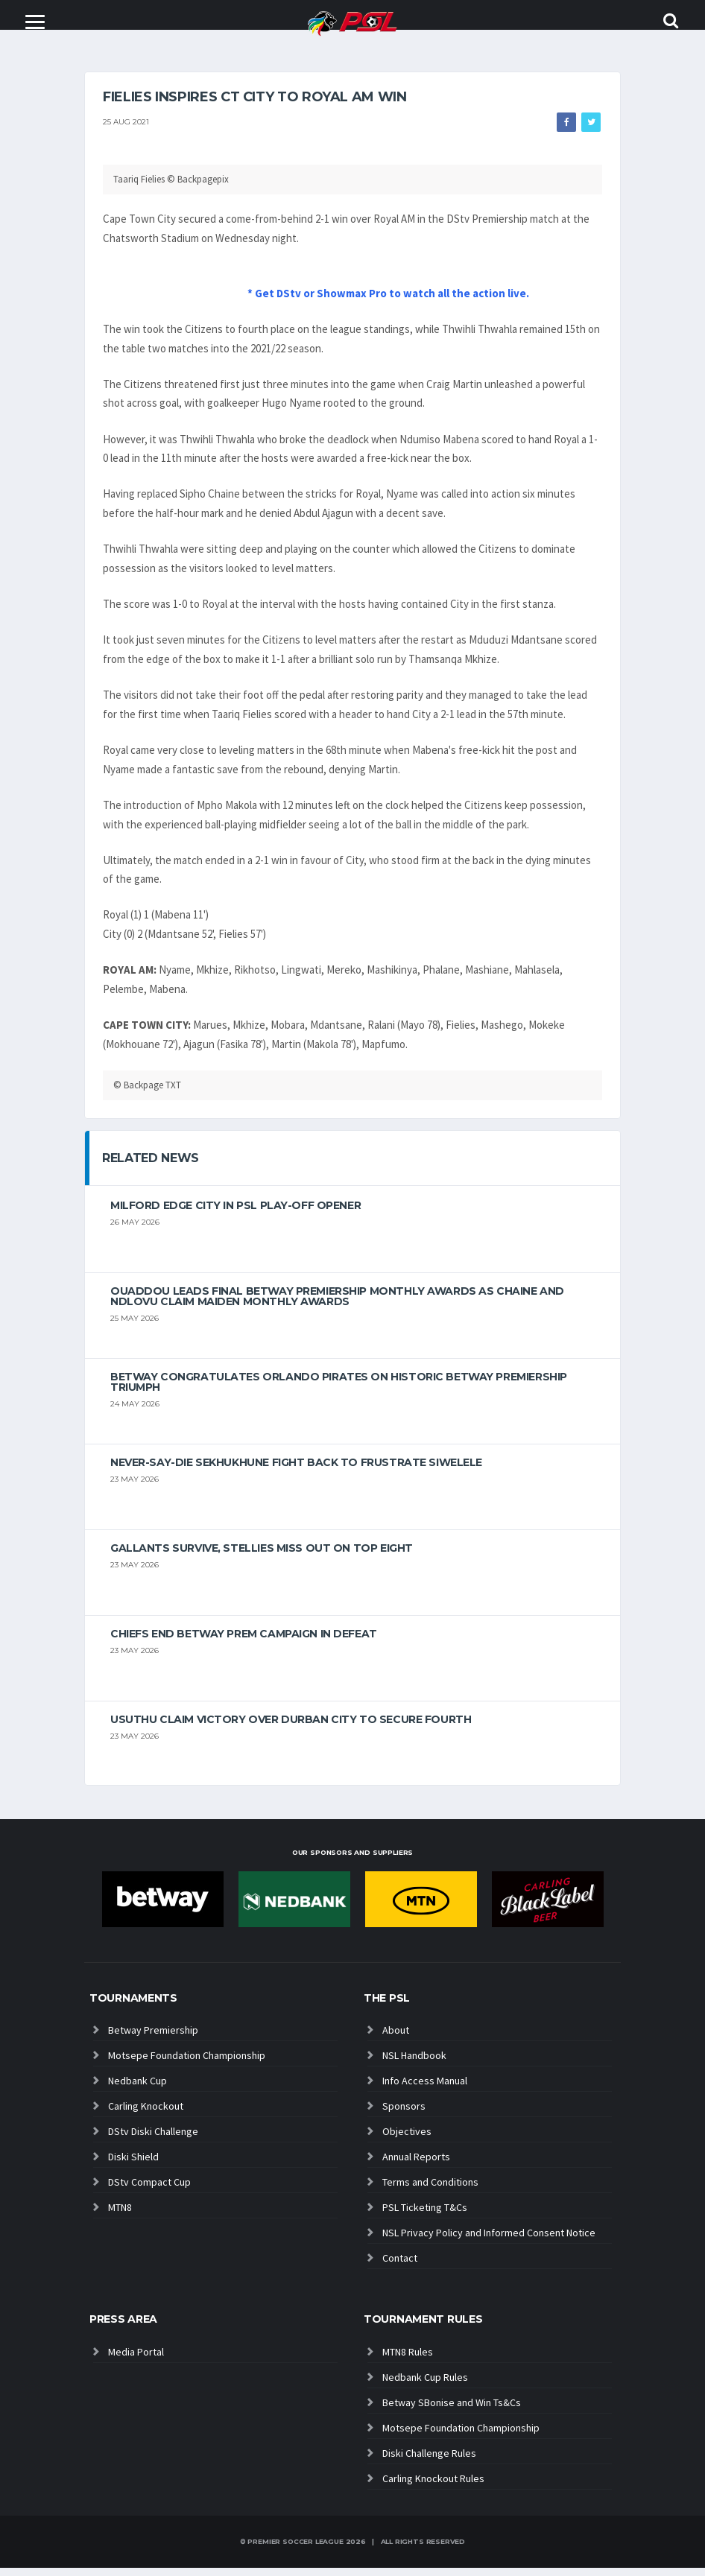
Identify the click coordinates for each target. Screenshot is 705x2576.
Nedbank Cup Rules (425, 2385)
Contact (399, 2266)
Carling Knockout (145, 2114)
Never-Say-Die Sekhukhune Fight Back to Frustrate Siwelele (296, 1470)
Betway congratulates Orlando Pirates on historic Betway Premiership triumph (338, 1390)
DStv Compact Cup (149, 2190)
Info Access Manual (424, 2089)
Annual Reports (416, 2164)
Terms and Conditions (430, 2190)
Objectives (406, 2139)
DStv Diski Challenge (153, 2139)
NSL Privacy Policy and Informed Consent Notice (488, 2240)
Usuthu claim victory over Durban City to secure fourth (290, 1727)
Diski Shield (133, 2164)
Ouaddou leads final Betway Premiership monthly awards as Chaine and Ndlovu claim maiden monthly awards (337, 1304)
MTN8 (120, 2215)
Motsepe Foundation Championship (186, 2063)
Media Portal (136, 2360)
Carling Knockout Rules (433, 2486)
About (395, 2038)
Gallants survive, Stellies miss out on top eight (261, 1556)
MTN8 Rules (407, 2360)
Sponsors (404, 2114)
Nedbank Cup (137, 2089)
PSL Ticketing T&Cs (424, 2215)
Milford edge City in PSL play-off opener (235, 1213)
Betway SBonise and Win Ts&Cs (451, 2410)
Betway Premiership (153, 2038)
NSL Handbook (414, 2063)
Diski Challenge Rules (429, 2461)
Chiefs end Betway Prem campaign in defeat (243, 1642)
